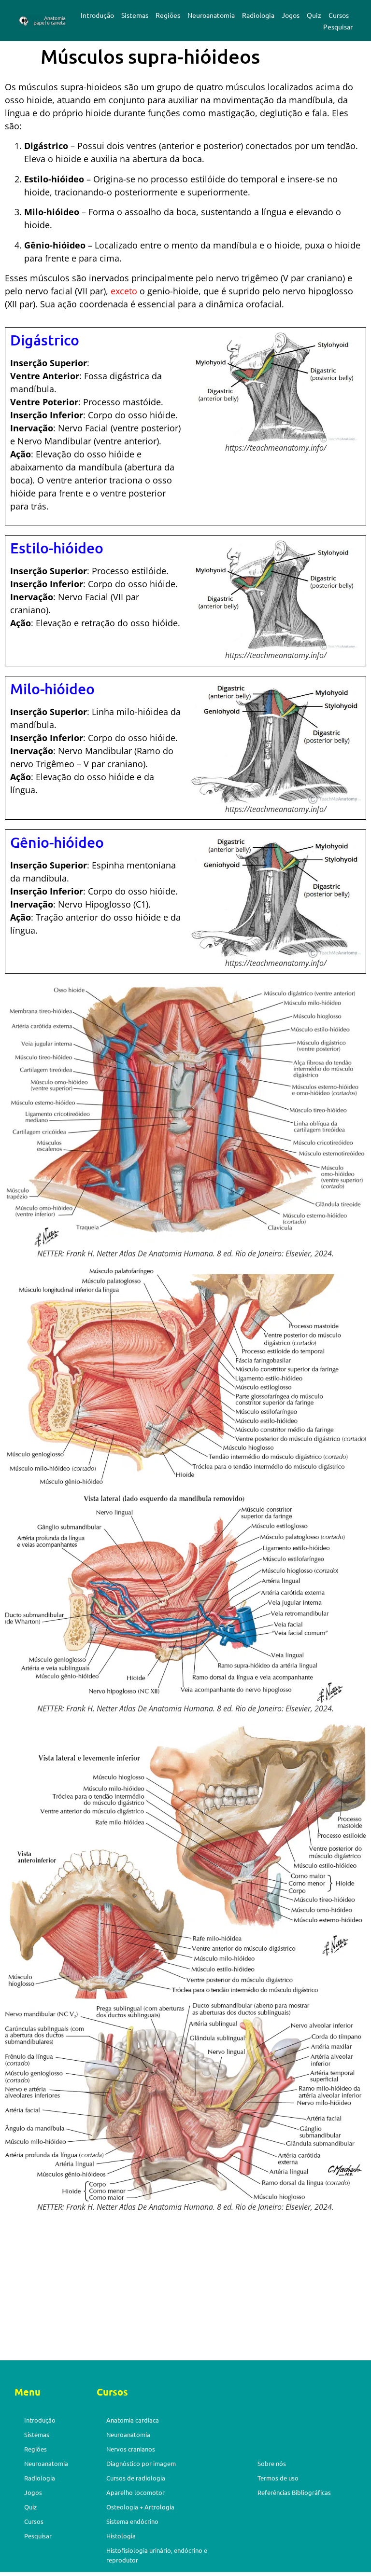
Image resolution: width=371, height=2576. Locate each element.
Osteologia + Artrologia (140, 2507)
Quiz (314, 15)
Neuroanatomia (211, 15)
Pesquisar (338, 26)
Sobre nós (271, 2463)
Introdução (97, 15)
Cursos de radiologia (135, 2478)
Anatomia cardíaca (132, 2420)
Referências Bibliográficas (294, 2492)
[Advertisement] (185, 2288)
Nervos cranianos (130, 2449)
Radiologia (258, 15)
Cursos (338, 15)
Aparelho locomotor (135, 2492)
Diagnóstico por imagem (141, 2463)
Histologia (121, 2536)
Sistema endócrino (132, 2521)
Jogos (291, 15)
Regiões (168, 15)
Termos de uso (278, 2478)
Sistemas (134, 15)
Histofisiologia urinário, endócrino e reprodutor (156, 2555)
